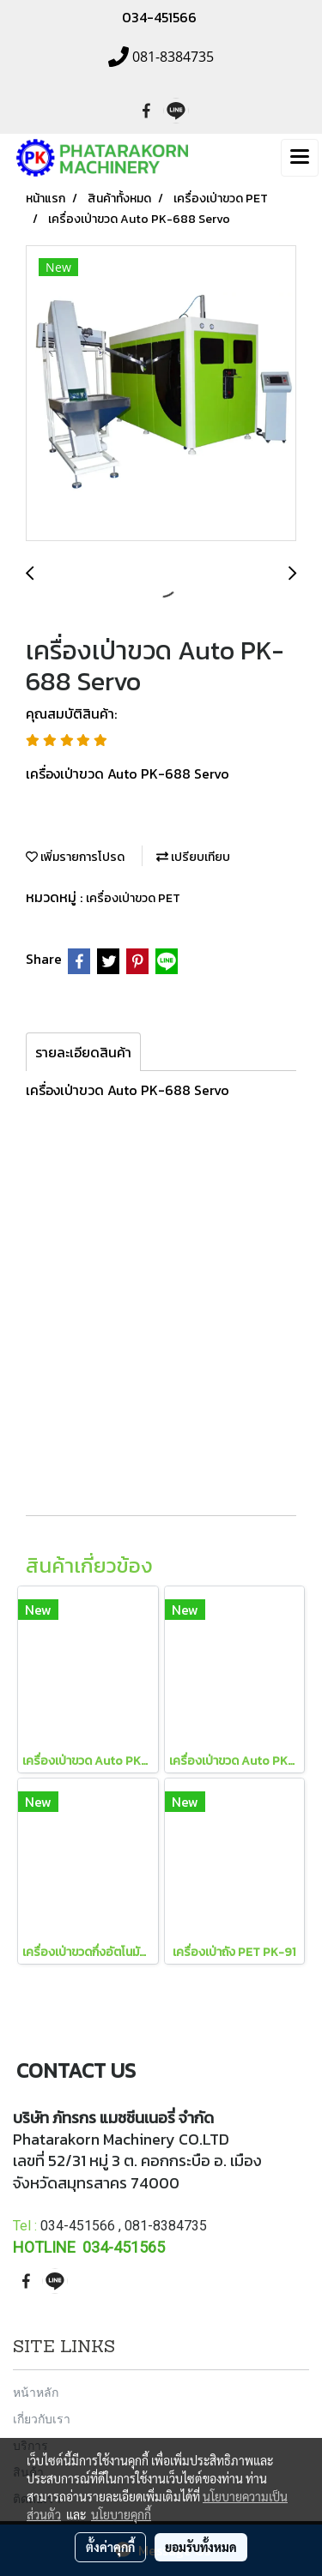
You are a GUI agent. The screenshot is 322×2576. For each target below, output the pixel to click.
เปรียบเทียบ (193, 857)
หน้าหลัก (35, 2392)
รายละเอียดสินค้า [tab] (83, 1052)
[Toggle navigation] (300, 158)
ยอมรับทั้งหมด (201, 2547)
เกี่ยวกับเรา (41, 2418)
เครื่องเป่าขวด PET (133, 898)
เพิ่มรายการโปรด (75, 857)
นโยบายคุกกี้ (121, 2514)
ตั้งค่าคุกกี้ (110, 2547)
